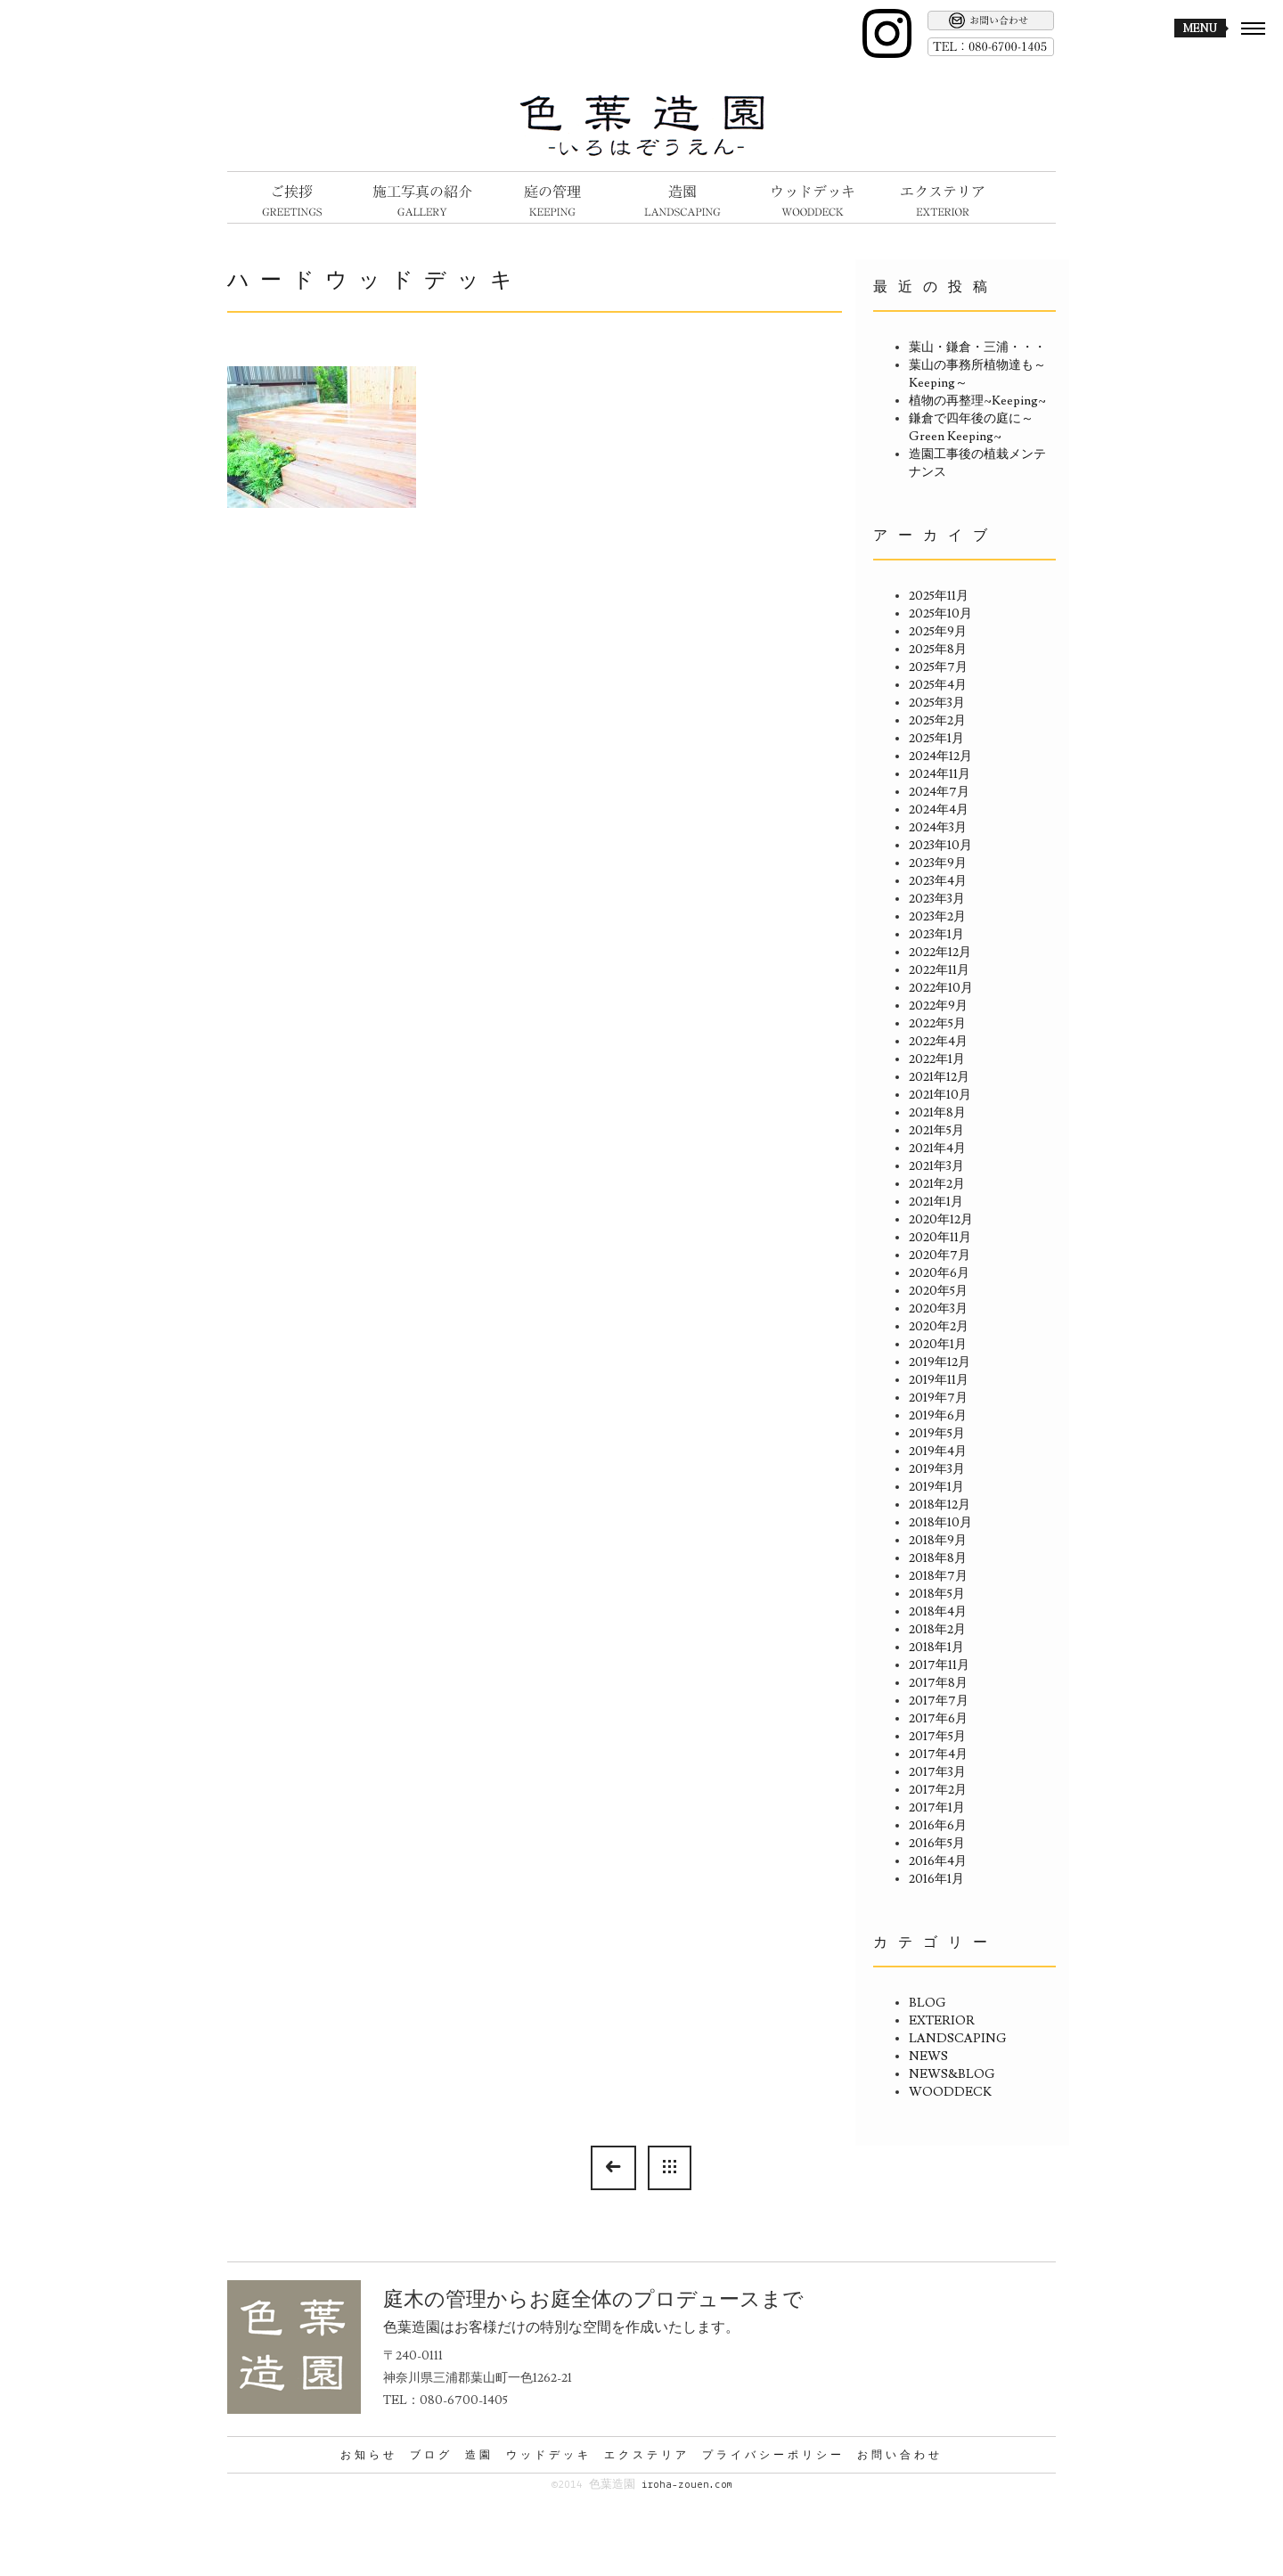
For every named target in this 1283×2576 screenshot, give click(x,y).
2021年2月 (937, 1184)
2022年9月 (938, 1006)
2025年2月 (937, 721)
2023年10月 (940, 846)
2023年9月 (938, 863)
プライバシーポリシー (773, 2455)
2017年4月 (938, 1754)
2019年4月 (938, 1451)
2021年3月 (936, 1166)
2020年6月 (939, 1273)
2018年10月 (940, 1523)
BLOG (927, 2003)
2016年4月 (938, 1861)
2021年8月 (937, 1113)
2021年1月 (936, 1202)
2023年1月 (936, 935)
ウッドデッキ (549, 2455)
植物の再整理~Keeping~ (977, 401)
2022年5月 (937, 1024)
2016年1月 (936, 1879)
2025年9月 (938, 632)
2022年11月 (939, 970)
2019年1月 (936, 1487)
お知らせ (368, 2455)
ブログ (431, 2455)
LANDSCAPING (958, 2039)
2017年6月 (938, 1719)
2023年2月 (937, 917)
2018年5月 (937, 1594)
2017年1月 (937, 1808)
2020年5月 (938, 1291)
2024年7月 (939, 792)
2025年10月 (940, 614)
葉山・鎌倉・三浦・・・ (977, 347)
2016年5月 (937, 1844)
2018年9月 (938, 1541)
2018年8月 (938, 1558)
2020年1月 (938, 1345)
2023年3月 (937, 899)
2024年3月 (938, 828)
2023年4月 (938, 881)
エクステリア (647, 2455)
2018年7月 (938, 1576)
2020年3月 (938, 1309)
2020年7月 (939, 1255)
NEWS (928, 2057)
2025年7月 (938, 667)
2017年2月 (938, 1790)
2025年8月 (938, 650)
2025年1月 (936, 739)
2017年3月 (937, 1772)
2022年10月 (941, 988)
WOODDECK (950, 2092)
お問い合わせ (900, 2455)
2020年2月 (938, 1327)
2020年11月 (940, 1238)
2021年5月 (936, 1131)
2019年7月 (938, 1398)
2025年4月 (938, 685)
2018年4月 (938, 1612)
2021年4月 (937, 1149)
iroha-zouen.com (686, 2484)
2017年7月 (938, 1701)
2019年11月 (938, 1380)
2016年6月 (938, 1826)
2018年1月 (936, 1648)
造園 (479, 2455)
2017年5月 (937, 1737)
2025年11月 (938, 596)
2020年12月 (941, 1220)
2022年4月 (938, 1042)
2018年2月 (937, 1630)
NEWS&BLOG (952, 2074)
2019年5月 (937, 1434)
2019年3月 (937, 1469)
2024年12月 (940, 756)
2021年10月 (940, 1095)
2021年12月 (939, 1077)
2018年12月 (939, 1505)
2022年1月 (937, 1059)
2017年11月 (939, 1665)
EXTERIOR (942, 2021)
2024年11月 (939, 774)
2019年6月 (938, 1416)
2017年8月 (938, 1683)
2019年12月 (939, 1362)
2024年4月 (938, 810)
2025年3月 (937, 703)
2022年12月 (940, 953)
